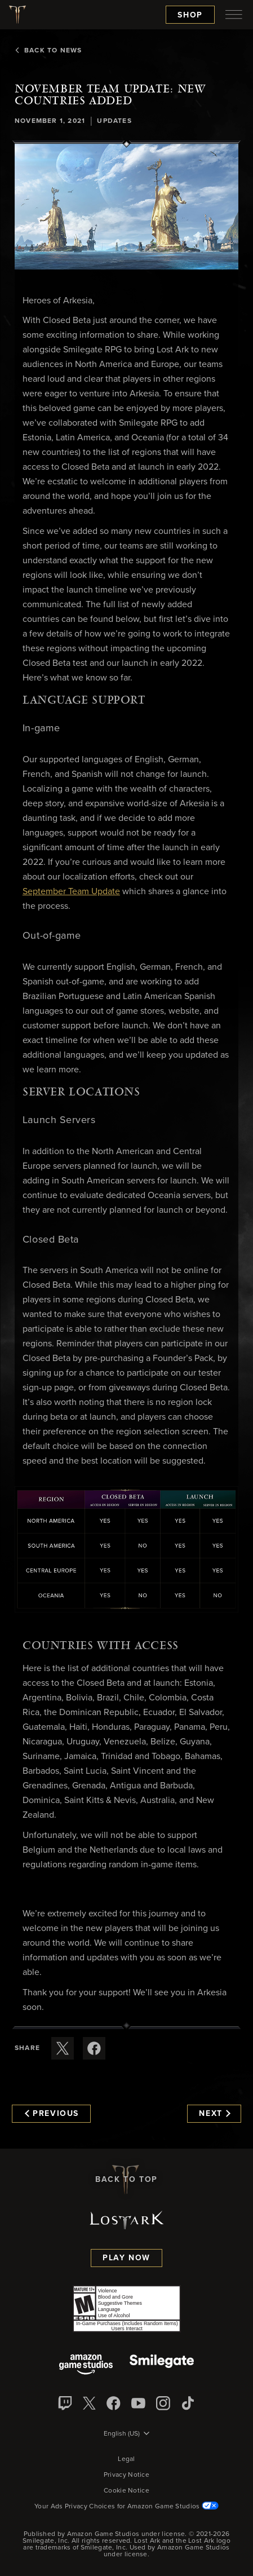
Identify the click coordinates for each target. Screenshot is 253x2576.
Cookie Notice (126, 2490)
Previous (52, 2114)
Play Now (126, 2258)
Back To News (48, 50)
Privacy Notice (126, 2475)
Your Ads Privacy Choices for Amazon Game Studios (126, 2506)
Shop (190, 15)
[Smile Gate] (162, 2365)
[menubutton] (234, 15)
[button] (126, 206)
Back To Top (126, 2180)
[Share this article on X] (62, 2048)
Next (214, 2114)
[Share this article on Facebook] (94, 2048)
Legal (126, 2459)
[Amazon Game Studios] (86, 2365)
